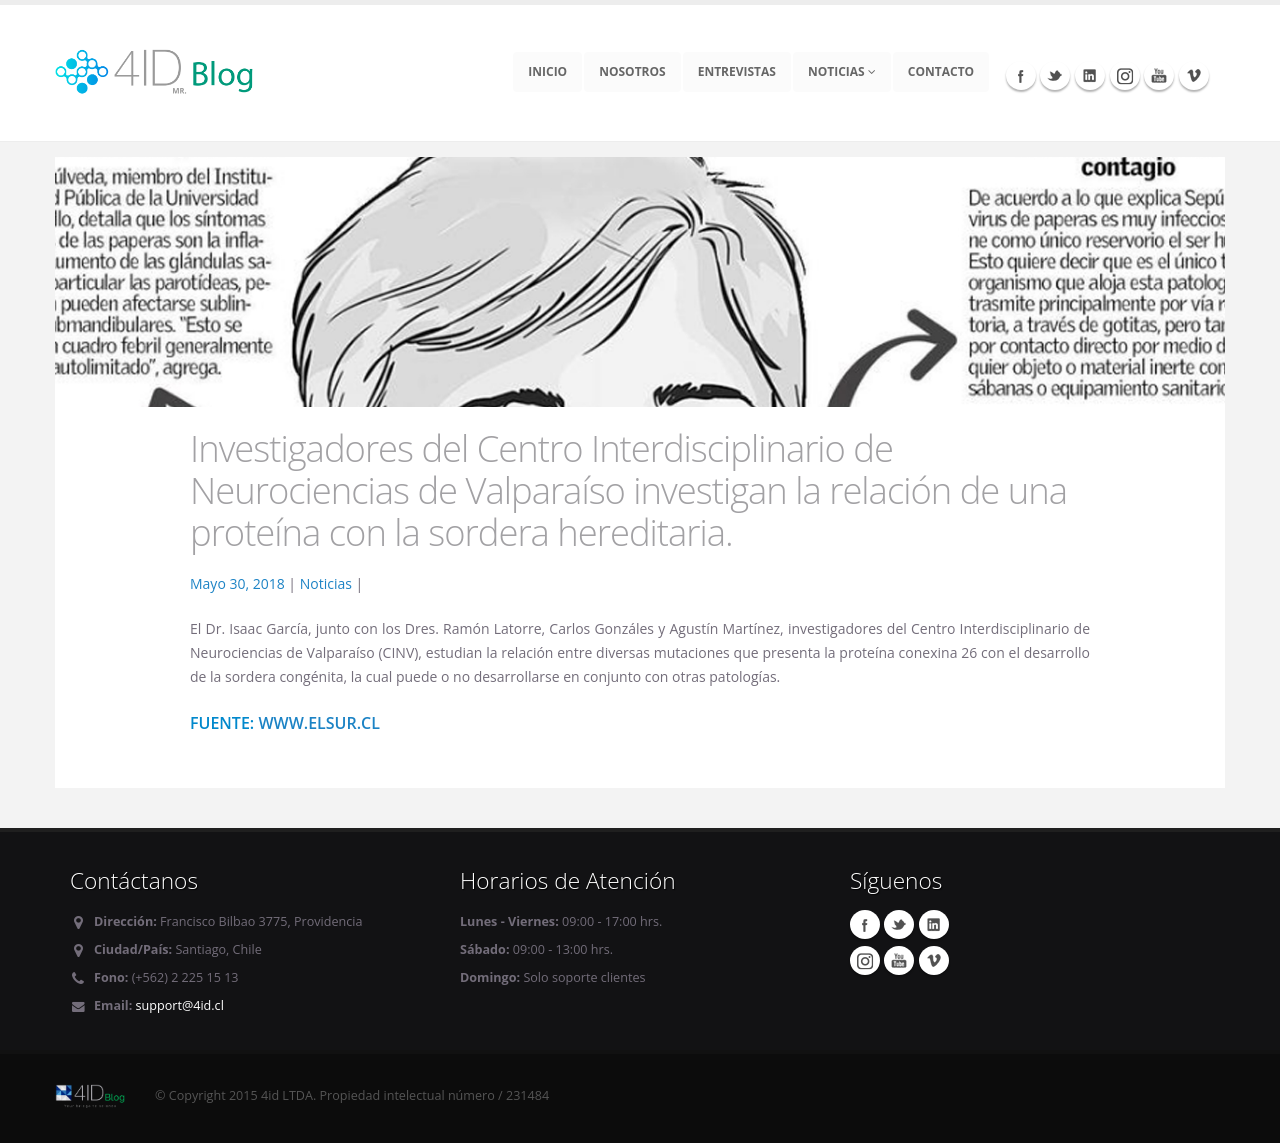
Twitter (1055, 75)
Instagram (1125, 75)
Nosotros (632, 71)
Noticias (842, 71)
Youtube (1159, 75)
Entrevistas (737, 71)
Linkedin (1090, 75)
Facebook (1021, 75)
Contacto (941, 71)
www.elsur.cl (319, 723)
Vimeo (1194, 75)
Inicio (547, 71)
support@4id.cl (180, 1005)
